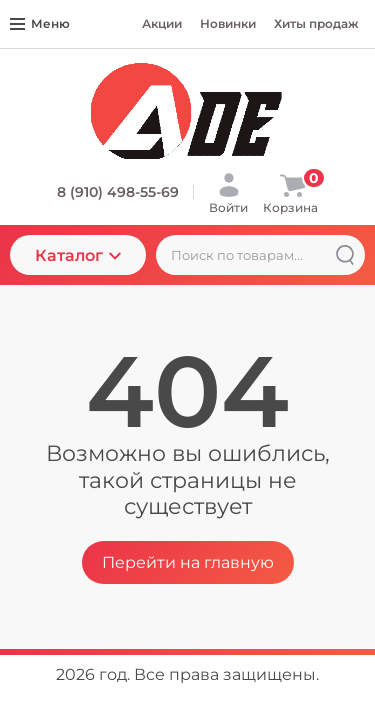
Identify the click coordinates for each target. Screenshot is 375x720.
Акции (162, 23)
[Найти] (345, 255)
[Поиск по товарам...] (260, 255)
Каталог (78, 255)
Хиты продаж (316, 23)
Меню (40, 23)
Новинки (228, 23)
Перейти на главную (188, 562)
